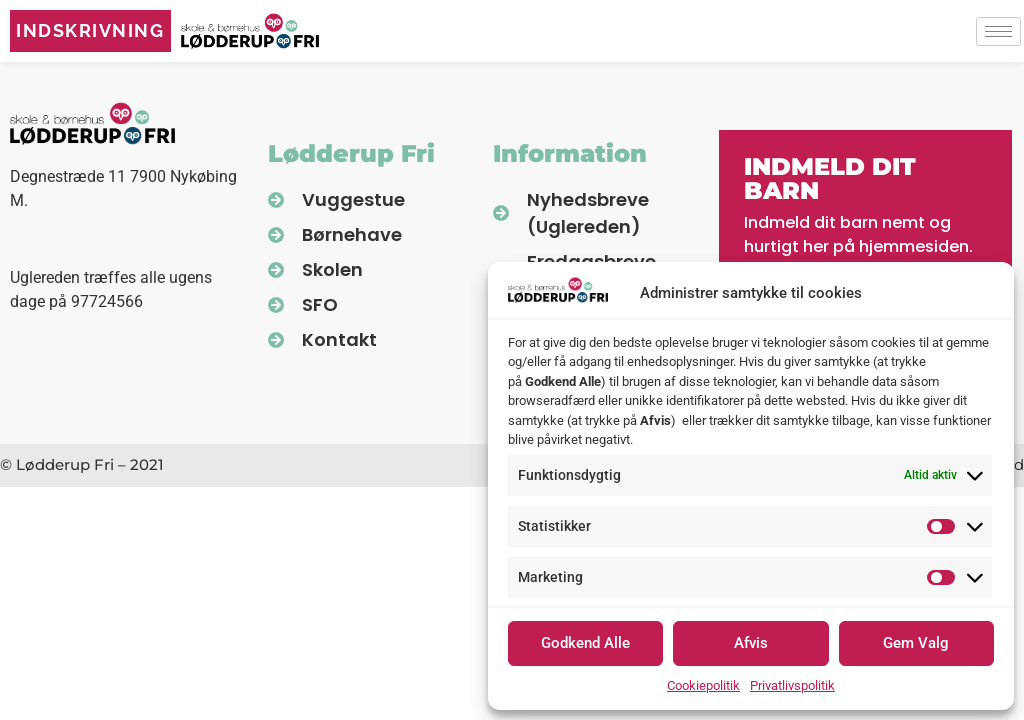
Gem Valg (916, 643)
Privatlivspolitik (792, 685)
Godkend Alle (585, 643)
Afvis (751, 643)
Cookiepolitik (703, 685)
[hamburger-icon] (998, 31)
